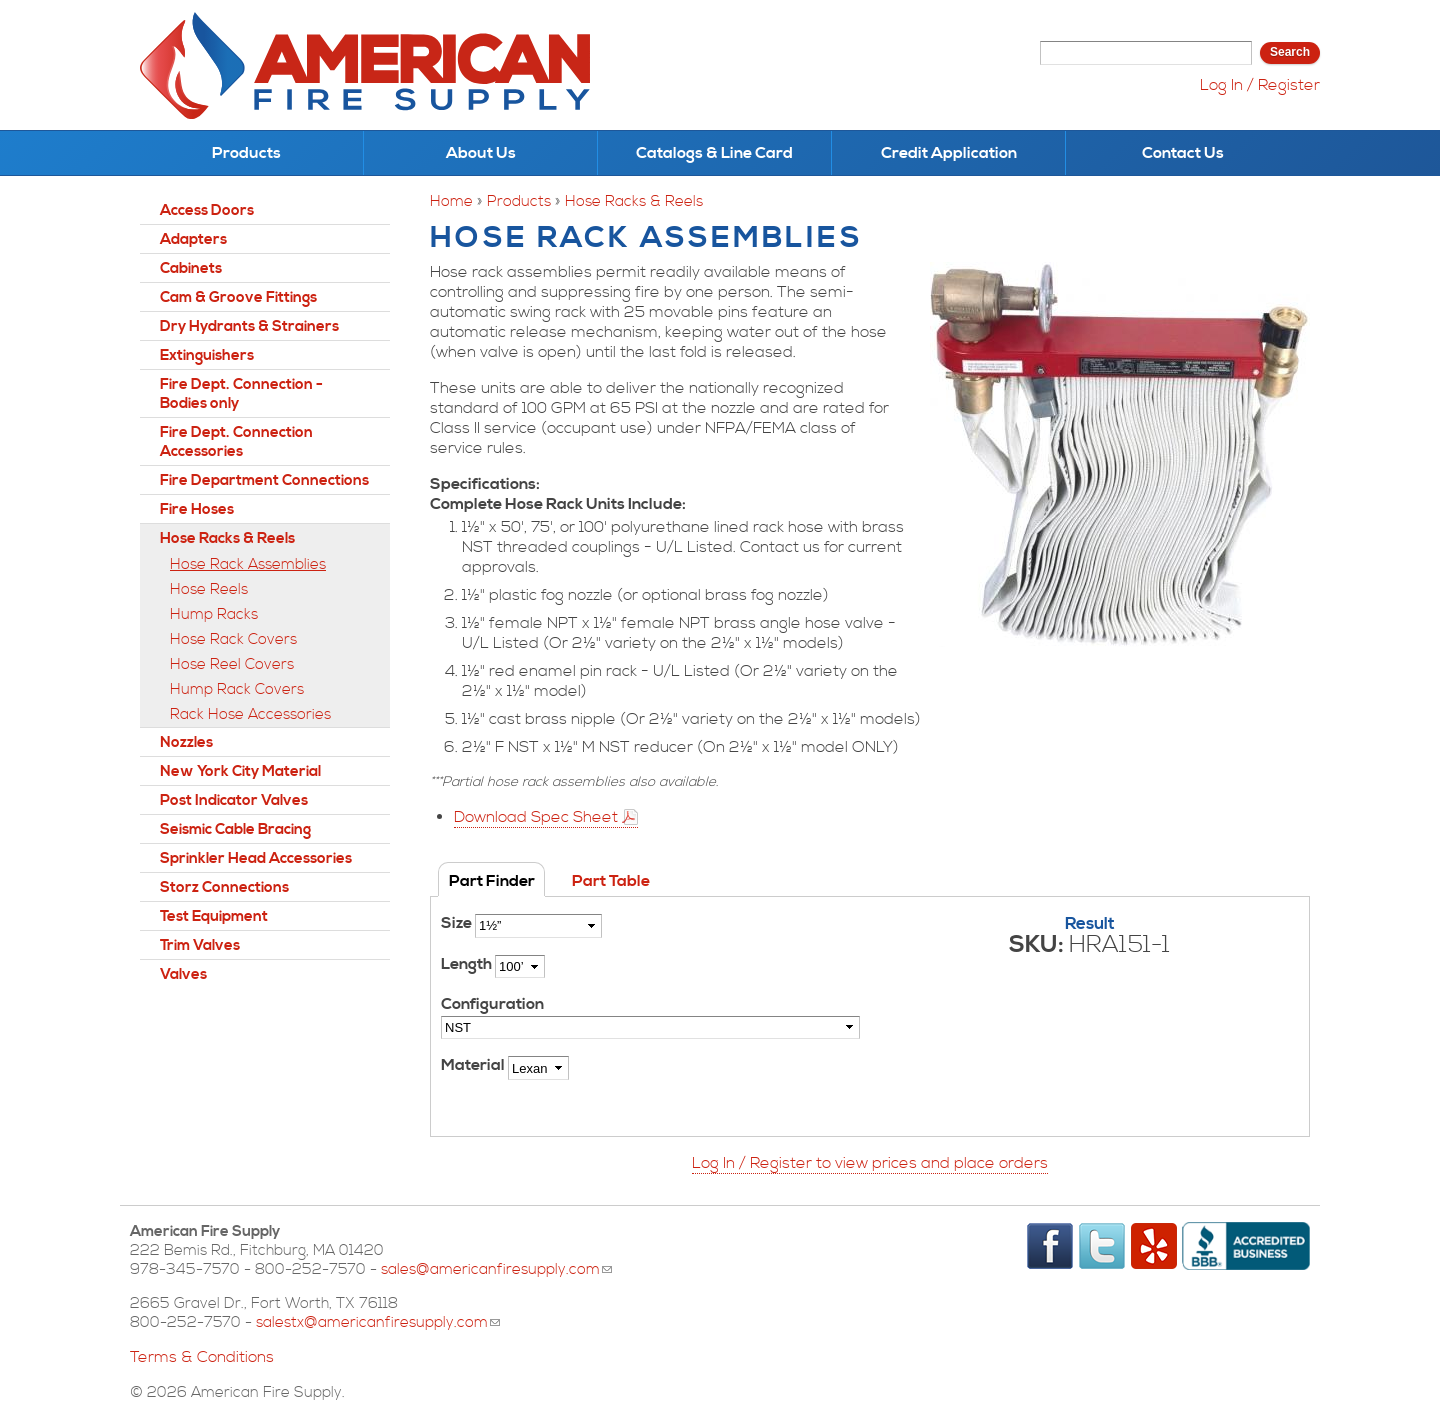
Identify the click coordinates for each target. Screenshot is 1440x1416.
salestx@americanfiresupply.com (378, 1322)
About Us (481, 153)
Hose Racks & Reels (634, 201)
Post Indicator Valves (234, 800)
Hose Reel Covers (232, 664)
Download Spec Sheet (536, 817)
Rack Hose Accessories (250, 714)
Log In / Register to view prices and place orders (870, 1163)
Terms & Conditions (202, 1357)
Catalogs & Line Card (714, 153)
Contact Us (1183, 153)
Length (468, 964)
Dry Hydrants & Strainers (249, 326)
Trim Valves (200, 945)
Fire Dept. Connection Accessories (236, 442)
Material (474, 1065)
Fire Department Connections (264, 480)
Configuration (492, 1004)
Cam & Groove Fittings (238, 297)
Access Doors (207, 210)
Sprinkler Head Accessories (256, 858)
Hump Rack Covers (237, 689)
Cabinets (191, 268)
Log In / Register (1260, 85)
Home (451, 201)
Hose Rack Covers (233, 639)
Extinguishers (207, 355)
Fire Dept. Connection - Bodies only (241, 394)
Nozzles (186, 742)
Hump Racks (214, 614)
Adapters (193, 239)
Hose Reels (209, 589)
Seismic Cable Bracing (235, 829)
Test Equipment (214, 916)
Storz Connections (224, 887)
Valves (183, 974)
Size (458, 923)
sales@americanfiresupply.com (496, 1269)
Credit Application (949, 153)
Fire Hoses (197, 509)
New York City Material (240, 771)
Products (246, 153)
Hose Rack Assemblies (248, 564)
